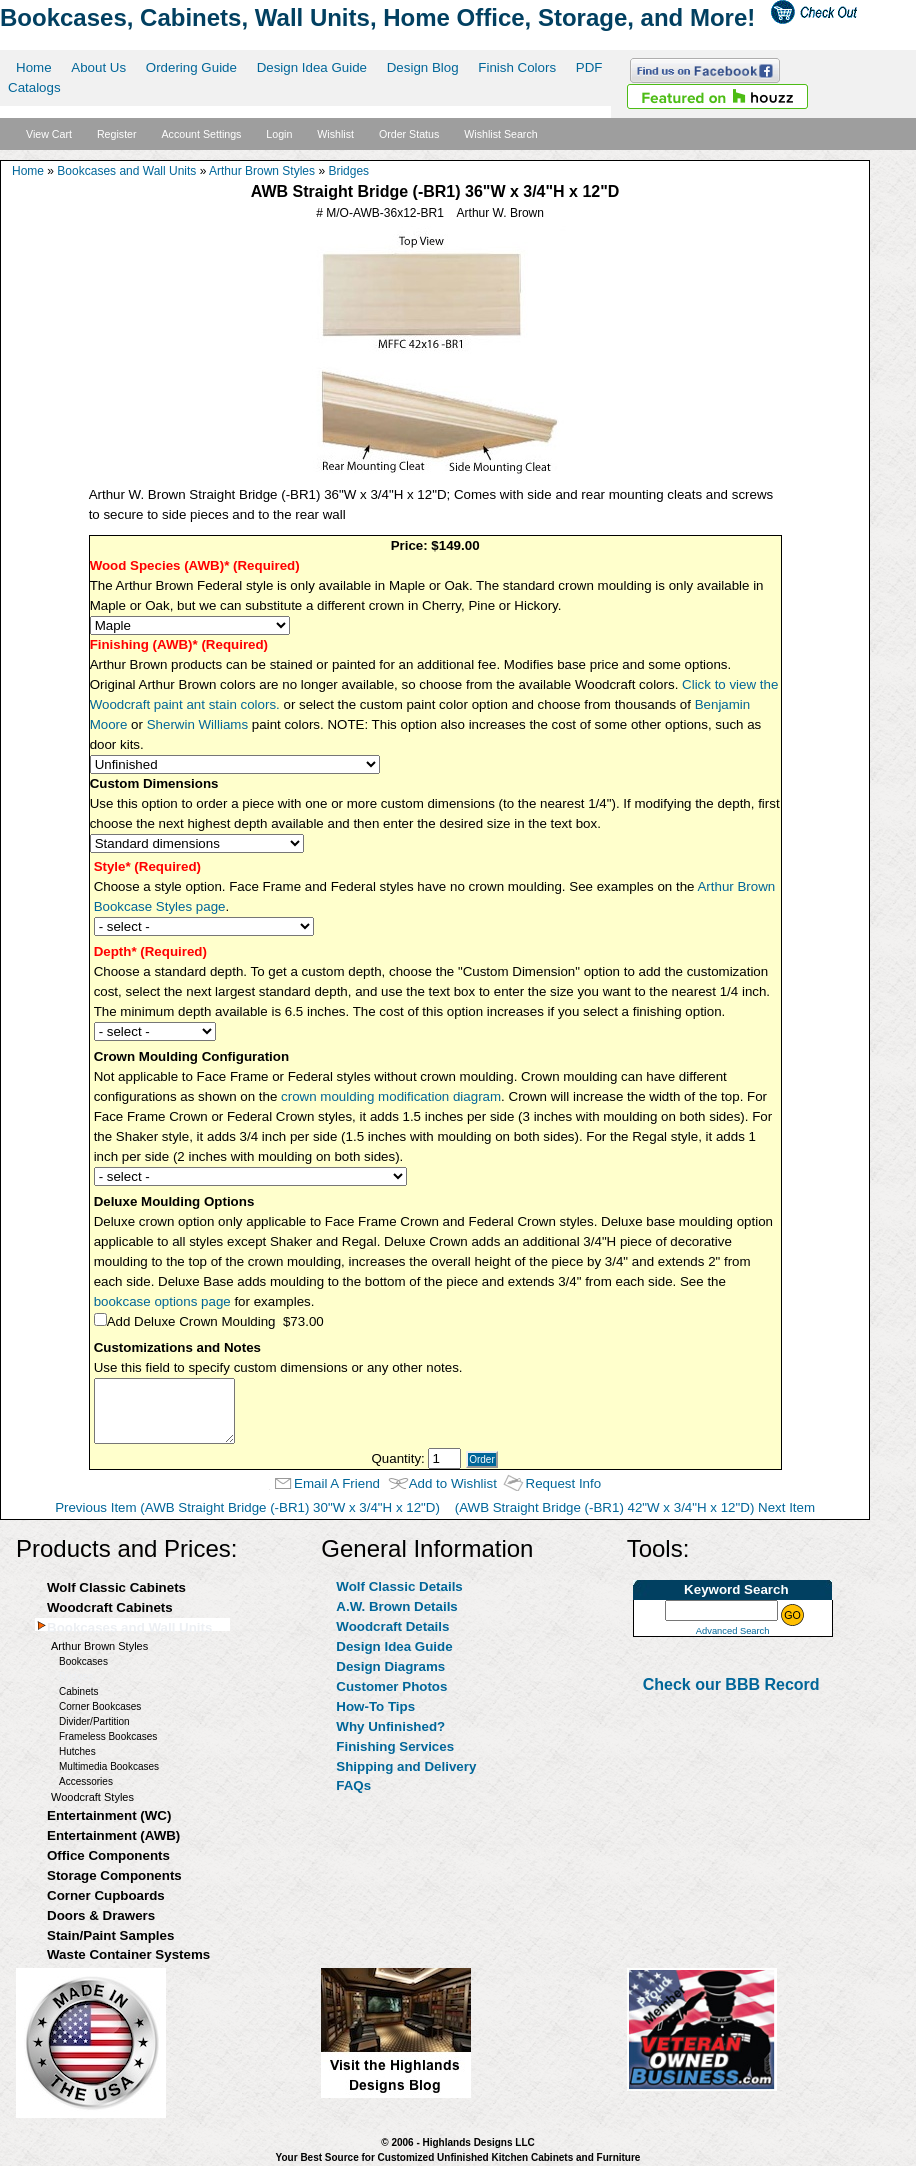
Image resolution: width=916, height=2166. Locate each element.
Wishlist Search (500, 134)
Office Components (108, 1855)
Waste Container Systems (128, 1954)
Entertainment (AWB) (113, 1835)
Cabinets (78, 1691)
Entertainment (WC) (109, 1815)
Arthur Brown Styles (262, 171)
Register (117, 134)
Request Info (564, 1483)
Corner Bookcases (100, 1706)
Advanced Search (733, 1631)
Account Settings (201, 134)
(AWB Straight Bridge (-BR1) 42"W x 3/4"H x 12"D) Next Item (635, 1507)
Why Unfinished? (390, 1726)
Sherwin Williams (197, 724)
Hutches (77, 1751)
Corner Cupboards (106, 1895)
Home (34, 67)
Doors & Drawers (101, 1915)
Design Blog (423, 67)
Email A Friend (337, 1483)
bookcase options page (162, 1301)
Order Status (409, 134)
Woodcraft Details (392, 1626)
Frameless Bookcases (108, 1736)
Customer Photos (391, 1686)
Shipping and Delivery (406, 1766)
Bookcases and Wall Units (126, 171)
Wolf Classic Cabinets (116, 1587)
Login (279, 134)
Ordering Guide (191, 67)
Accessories (86, 1781)
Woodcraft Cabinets (110, 1607)
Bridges (348, 171)
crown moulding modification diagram (391, 1096)
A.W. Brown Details (396, 1606)
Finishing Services (395, 1746)
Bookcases (83, 1661)
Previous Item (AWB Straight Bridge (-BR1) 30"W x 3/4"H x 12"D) (247, 1507)
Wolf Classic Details (399, 1586)
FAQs (353, 1785)
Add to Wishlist (453, 1483)
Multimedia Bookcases (109, 1766)
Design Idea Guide (312, 67)
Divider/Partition (94, 1721)
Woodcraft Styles (92, 1797)
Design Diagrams (390, 1666)
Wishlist (335, 134)
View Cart (49, 134)
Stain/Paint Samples (110, 1935)
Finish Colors (517, 67)
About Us (98, 67)
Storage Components (114, 1875)
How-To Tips (375, 1706)
